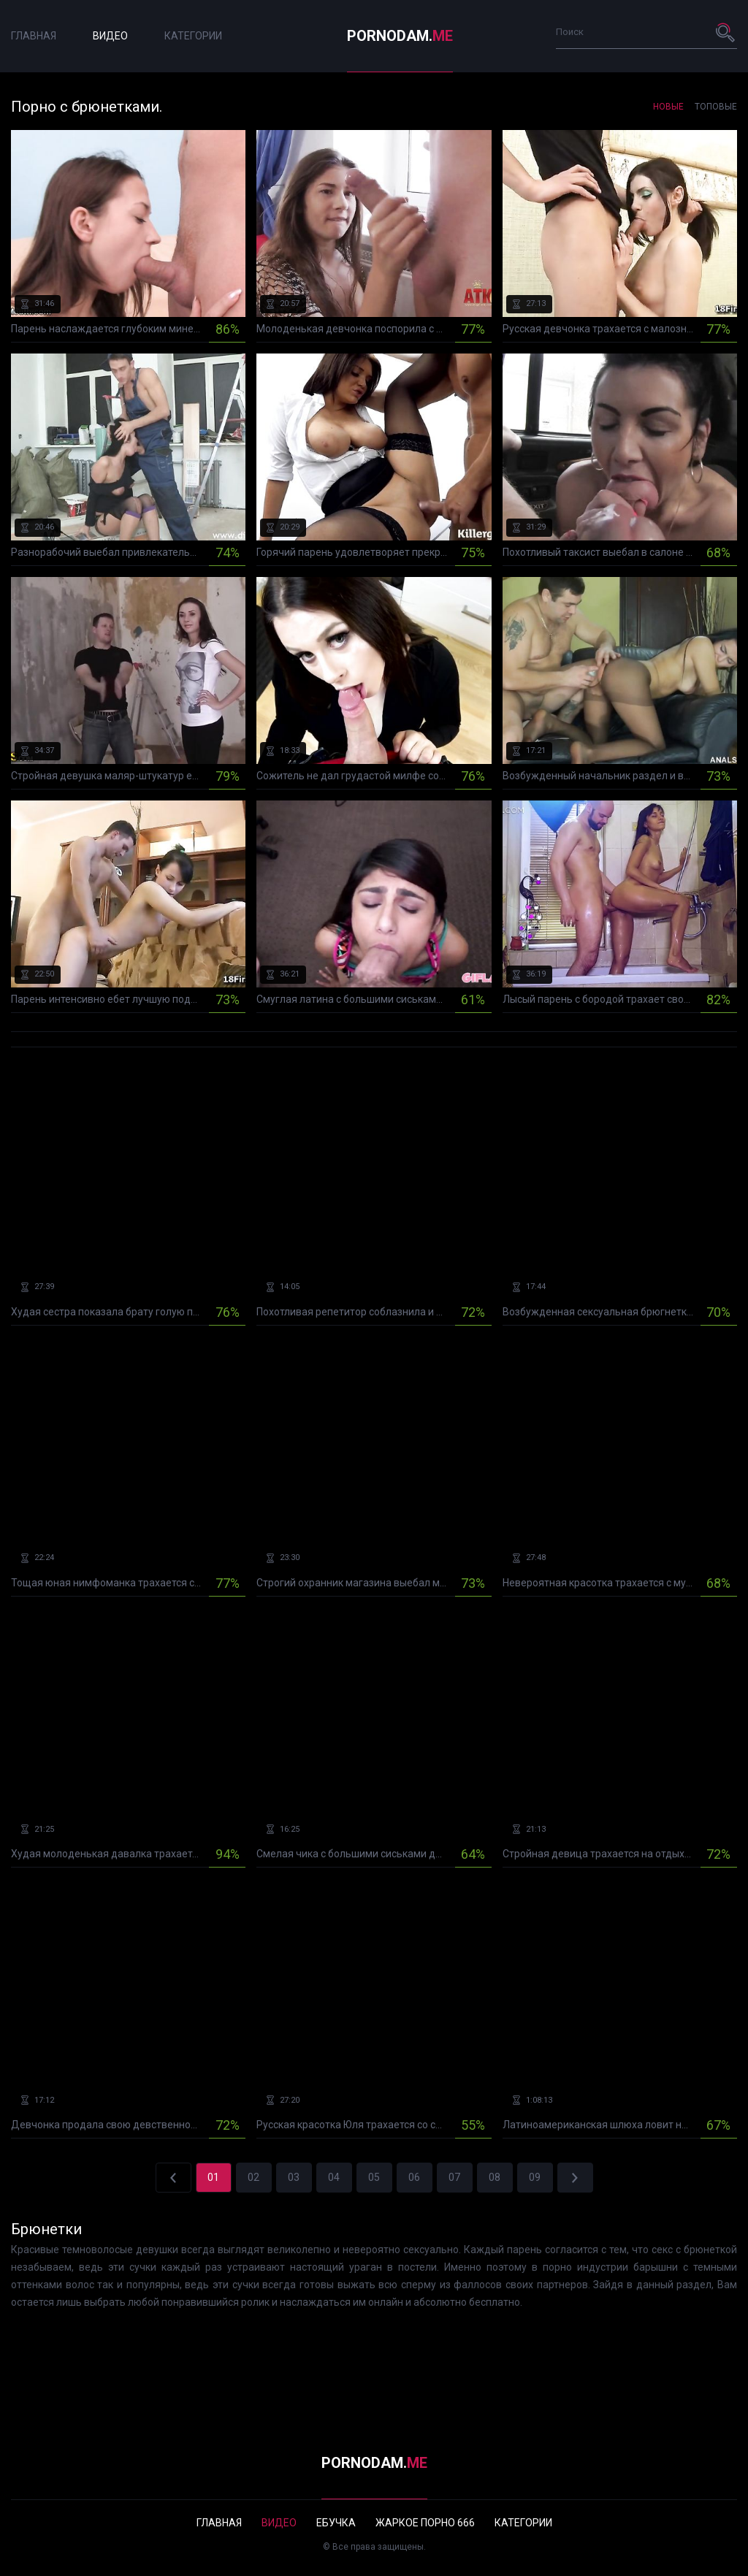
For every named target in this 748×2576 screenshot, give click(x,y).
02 (253, 2177)
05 (374, 2177)
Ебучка (336, 2523)
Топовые (716, 107)
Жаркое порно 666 (425, 2523)
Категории (193, 36)
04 (334, 2177)
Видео (110, 36)
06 (414, 2177)
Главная (33, 36)
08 (494, 2177)
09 (535, 2177)
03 (293, 2177)
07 (454, 2177)
